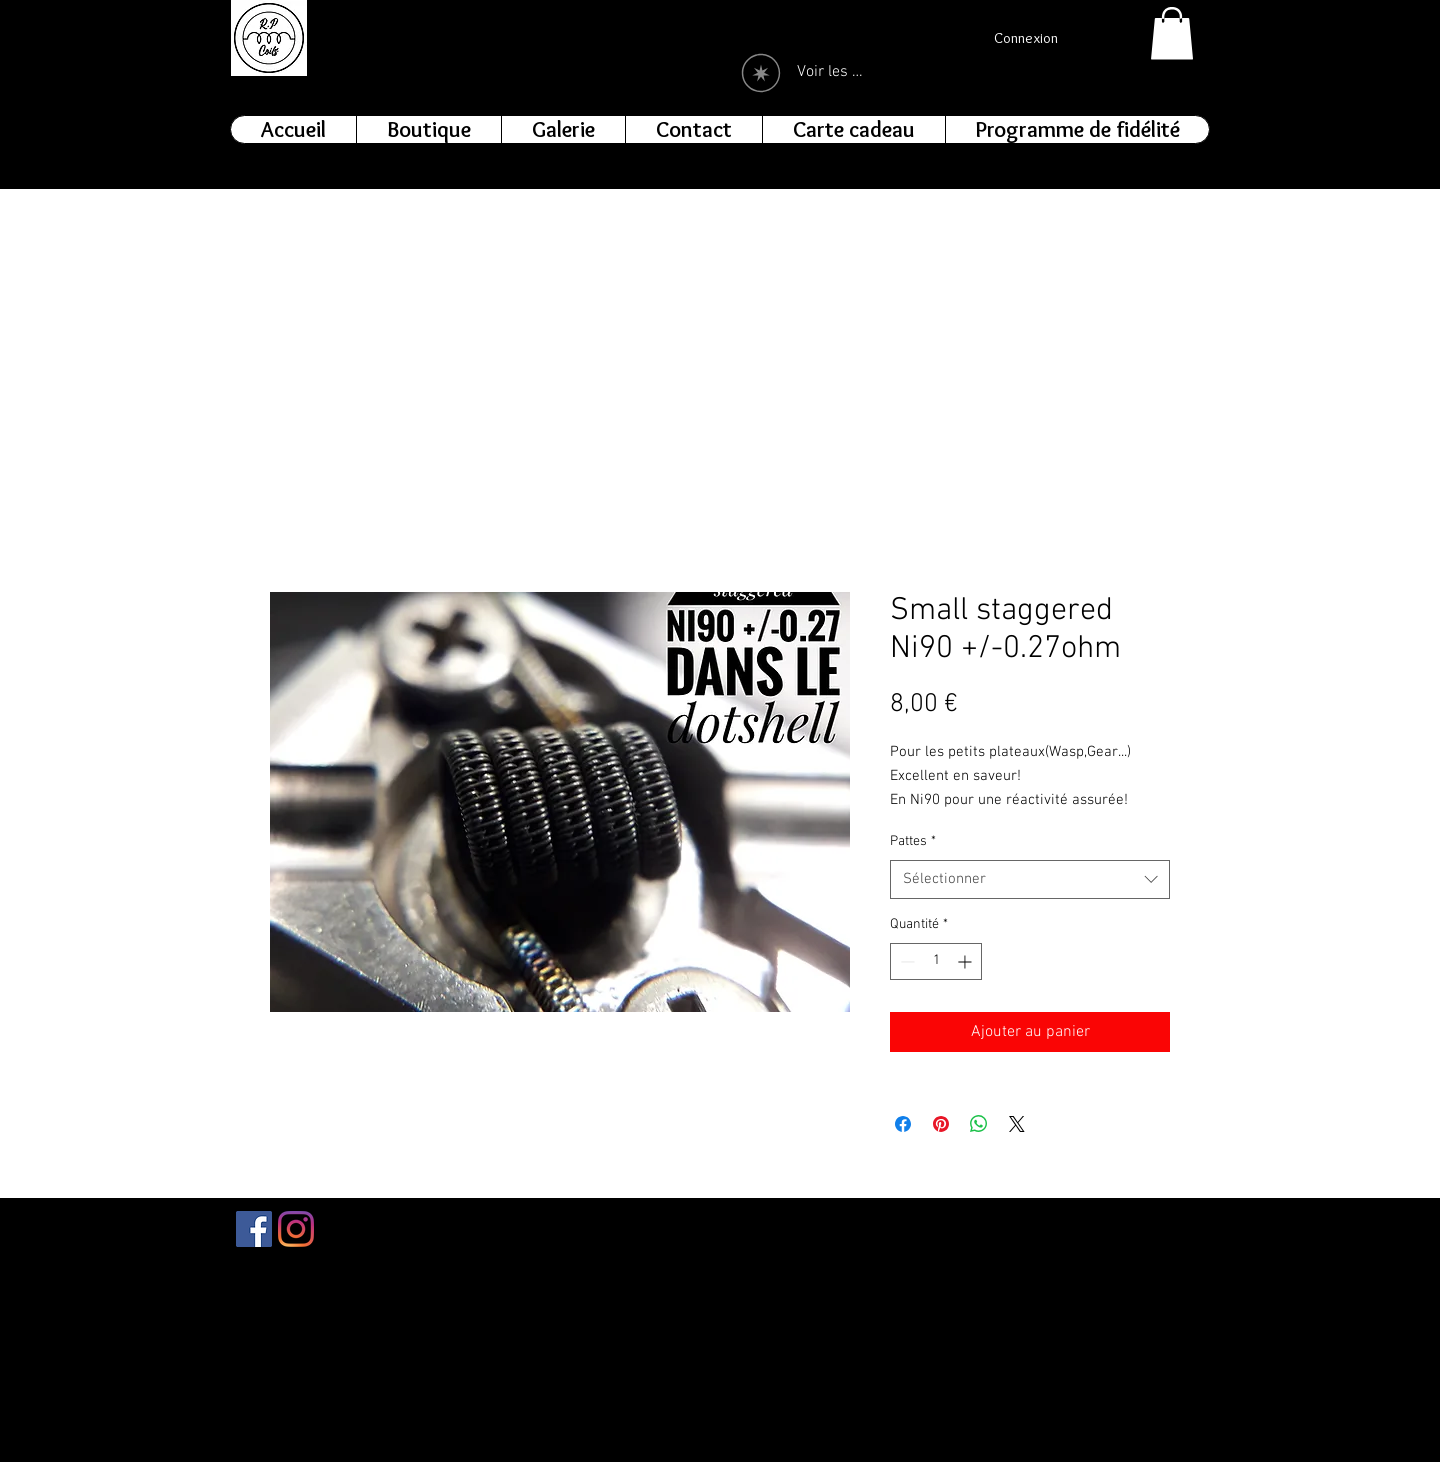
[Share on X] (1017, 1124)
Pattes (913, 841)
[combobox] (1030, 879)
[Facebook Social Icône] (254, 1229)
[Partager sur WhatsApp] (979, 1124)
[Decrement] (905, 961)
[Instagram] (296, 1229)
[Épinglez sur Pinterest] (941, 1124)
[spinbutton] (936, 961)
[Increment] (966, 961)
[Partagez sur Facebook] (903, 1124)
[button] (1172, 33)
